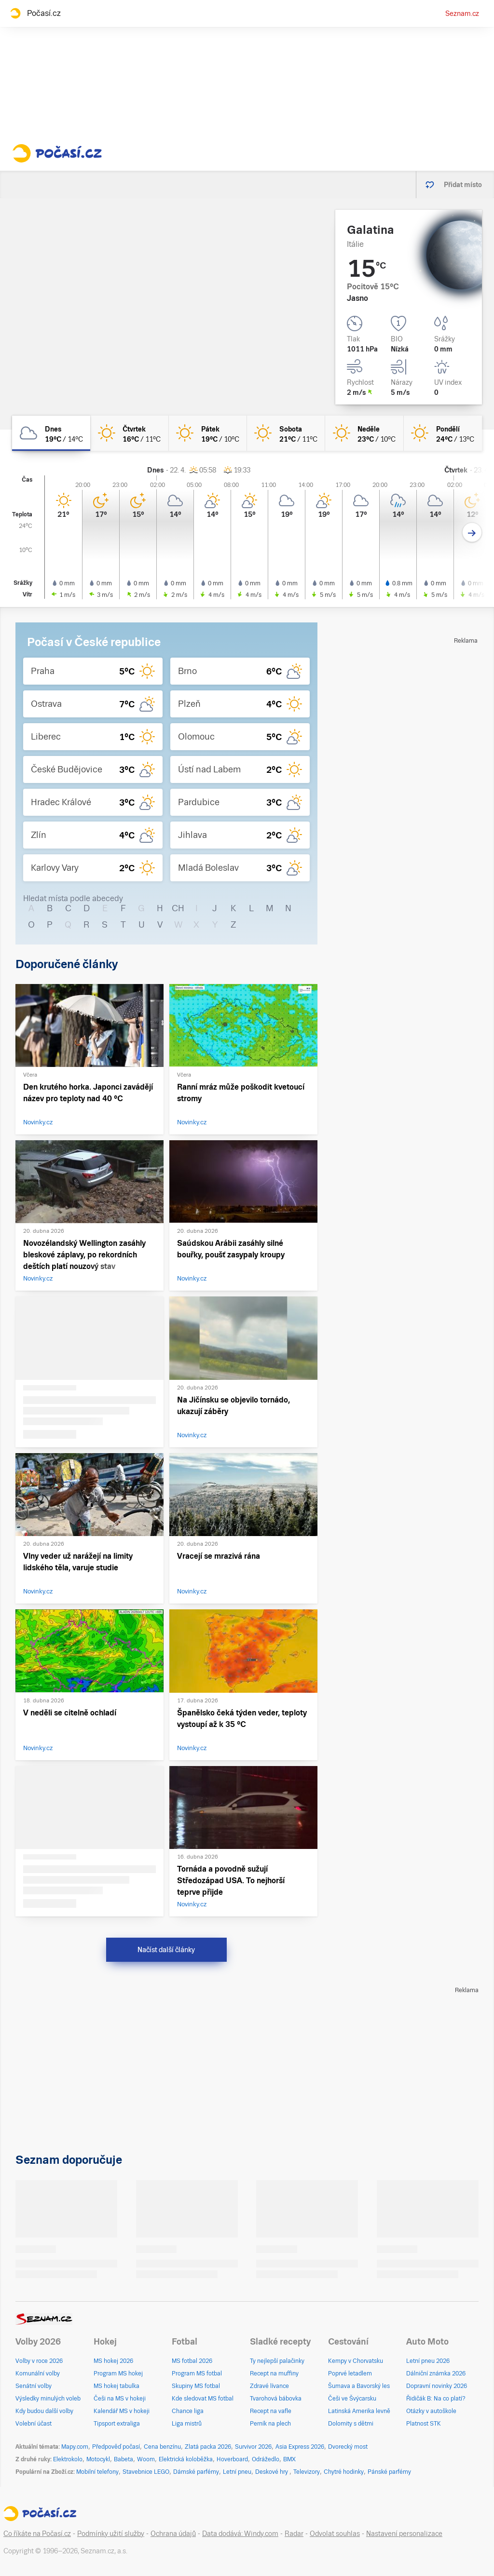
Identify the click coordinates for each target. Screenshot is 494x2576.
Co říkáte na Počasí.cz (37, 2533)
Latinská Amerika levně (359, 2411)
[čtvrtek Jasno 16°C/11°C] (129, 433)
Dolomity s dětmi (350, 2423)
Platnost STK (423, 2423)
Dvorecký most (348, 2446)
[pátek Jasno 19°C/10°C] (208, 433)
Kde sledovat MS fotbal (202, 2398)
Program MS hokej (118, 2373)
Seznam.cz (462, 13)
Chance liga (188, 2411)
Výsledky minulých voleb (48, 2398)
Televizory (306, 2471)
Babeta (123, 2459)
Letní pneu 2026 (428, 2361)
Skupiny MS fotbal (196, 2386)
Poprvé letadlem (350, 2373)
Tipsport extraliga (117, 2423)
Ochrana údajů (173, 2533)
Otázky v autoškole (431, 2411)
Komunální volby (37, 2373)
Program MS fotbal (197, 2373)
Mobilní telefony (97, 2471)
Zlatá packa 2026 (208, 2446)
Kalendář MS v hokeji (122, 2411)
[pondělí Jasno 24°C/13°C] (443, 433)
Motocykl (98, 2459)
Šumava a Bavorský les (359, 2386)
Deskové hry (272, 2471)
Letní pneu (237, 2471)
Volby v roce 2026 (39, 2361)
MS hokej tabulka (116, 2386)
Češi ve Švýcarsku (352, 2398)
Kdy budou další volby (44, 2411)
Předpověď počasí (116, 2446)
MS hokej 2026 (113, 2361)
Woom (146, 2459)
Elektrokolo (67, 2459)
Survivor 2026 (253, 2446)
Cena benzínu (162, 2446)
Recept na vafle (270, 2411)
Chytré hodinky (344, 2471)
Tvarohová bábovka (276, 2398)
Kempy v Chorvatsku (355, 2361)
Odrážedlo (265, 2459)
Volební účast (33, 2423)
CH (178, 908)
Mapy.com (74, 2446)
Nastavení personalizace (404, 2533)
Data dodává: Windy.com (240, 2533)
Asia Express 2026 (299, 2446)
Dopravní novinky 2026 (436, 2386)
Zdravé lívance (269, 2386)
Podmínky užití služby (110, 2533)
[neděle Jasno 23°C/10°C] (364, 433)
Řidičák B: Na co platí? (436, 2398)
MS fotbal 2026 (192, 2361)
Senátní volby (33, 2386)
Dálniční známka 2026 (436, 2373)
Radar (294, 2533)
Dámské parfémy (196, 2471)
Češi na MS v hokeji (120, 2398)
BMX (289, 2459)
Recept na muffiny (274, 2373)
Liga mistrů (187, 2423)
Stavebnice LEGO (146, 2471)
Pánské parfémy (389, 2471)
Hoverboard (232, 2459)
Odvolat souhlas (335, 2533)
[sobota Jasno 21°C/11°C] (286, 433)
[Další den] (472, 532)
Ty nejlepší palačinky (277, 2361)
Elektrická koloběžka (186, 2459)
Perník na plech (270, 2423)
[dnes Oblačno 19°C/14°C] (51, 433)
